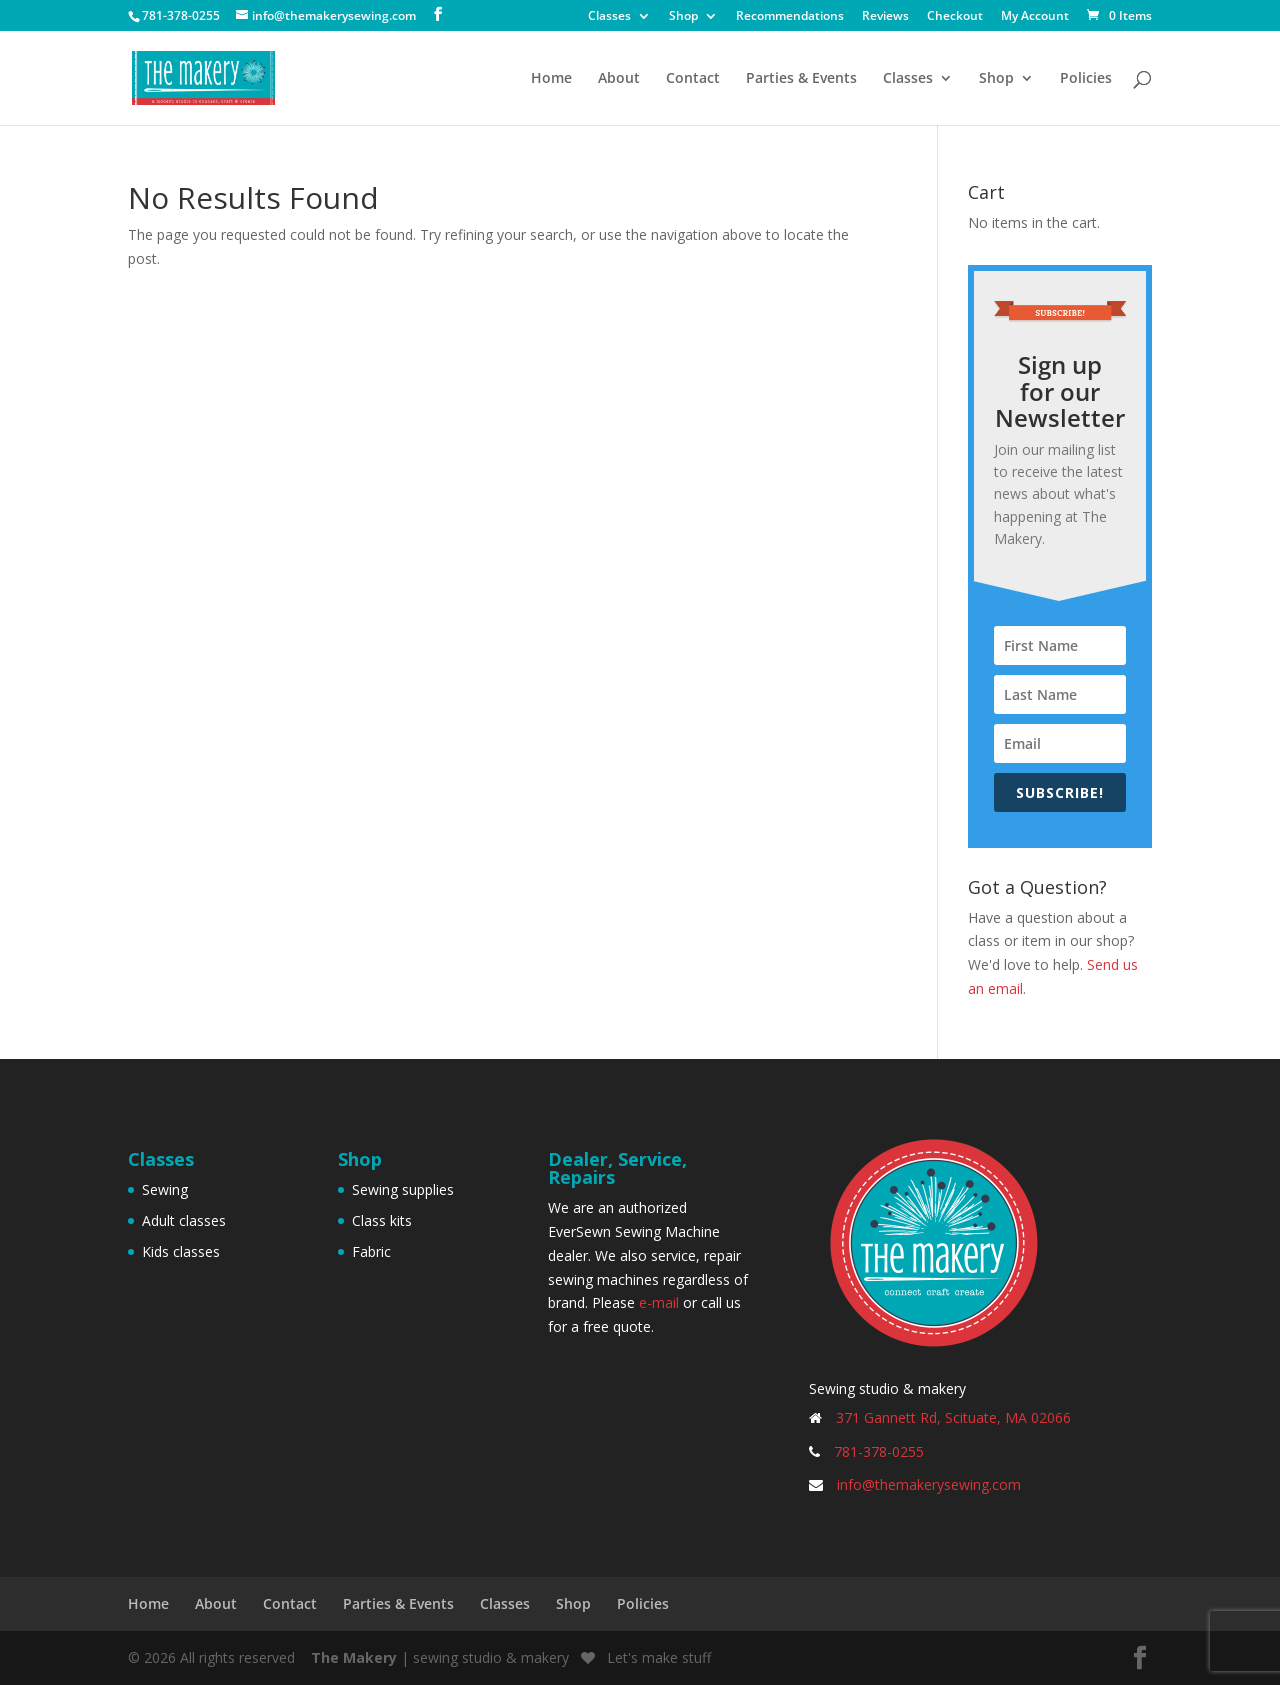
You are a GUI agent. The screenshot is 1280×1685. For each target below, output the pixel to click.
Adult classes (184, 1220)
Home (551, 79)
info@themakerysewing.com (929, 1484)
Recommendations (790, 17)
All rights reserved (237, 1657)
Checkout (955, 17)
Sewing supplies (403, 1189)
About (619, 79)
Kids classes (181, 1251)
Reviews (885, 17)
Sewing (165, 1189)
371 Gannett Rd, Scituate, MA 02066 (953, 1417)
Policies (1086, 79)
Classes (609, 17)
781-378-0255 (879, 1451)
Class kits (382, 1220)
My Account (1035, 17)
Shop (683, 17)
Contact (693, 79)
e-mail (659, 1302)
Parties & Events (801, 79)
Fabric (371, 1251)
